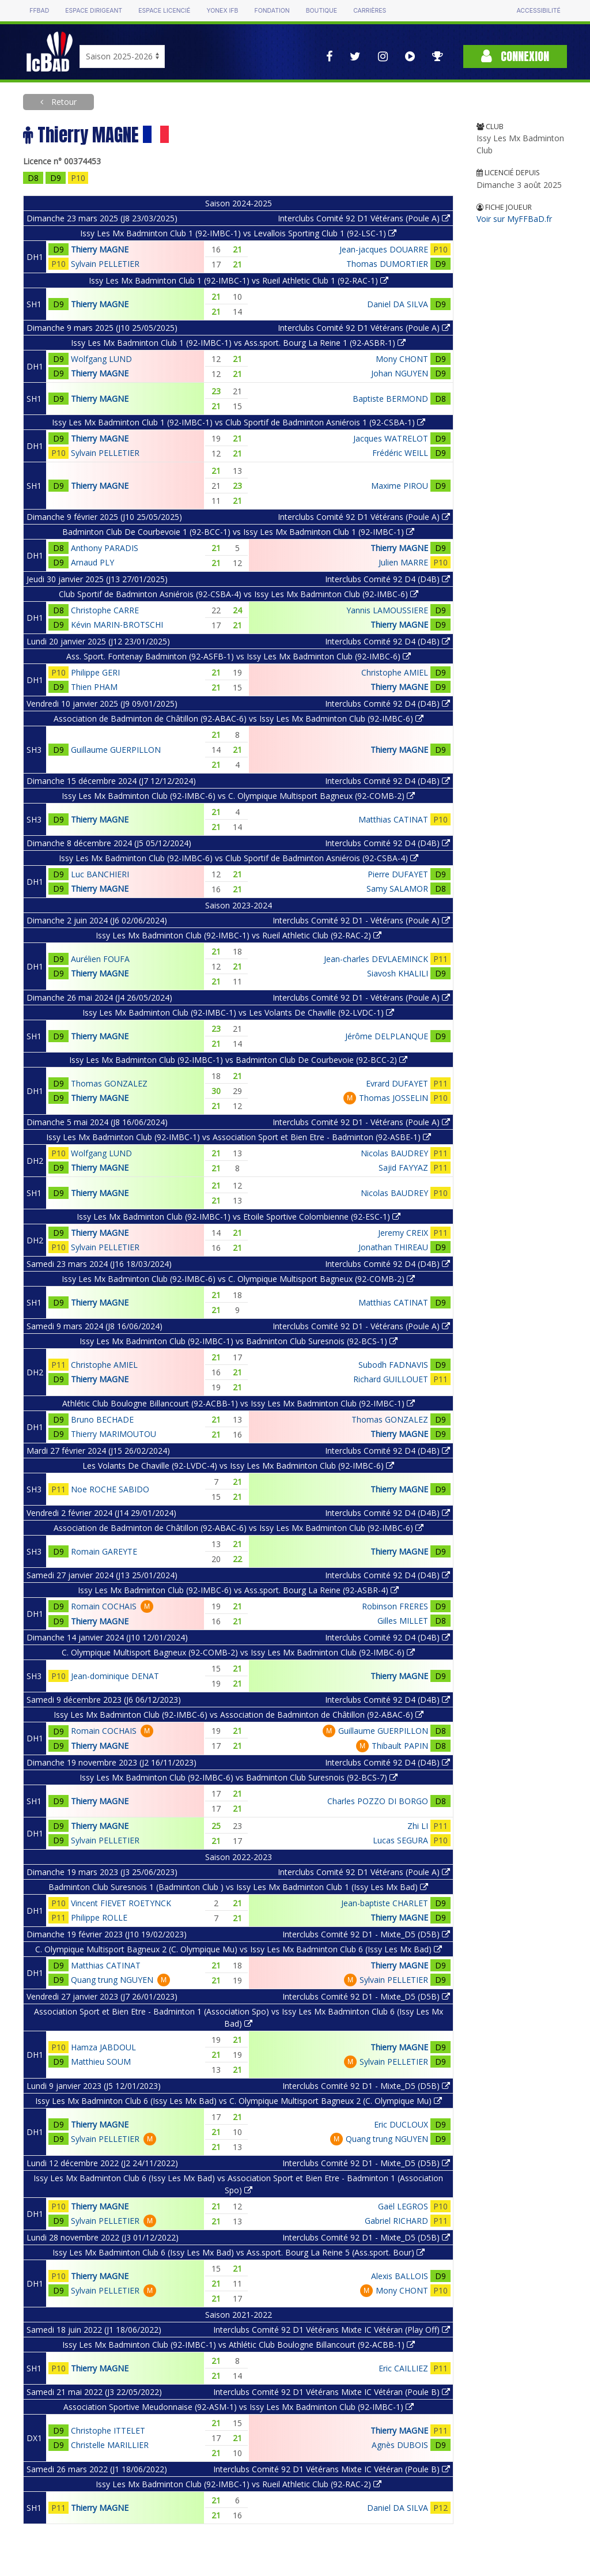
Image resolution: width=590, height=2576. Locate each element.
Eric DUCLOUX (401, 2124)
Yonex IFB (222, 10)
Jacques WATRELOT (390, 438)
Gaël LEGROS (403, 2206)
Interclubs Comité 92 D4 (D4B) (387, 579)
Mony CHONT (402, 358)
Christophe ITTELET (108, 2430)
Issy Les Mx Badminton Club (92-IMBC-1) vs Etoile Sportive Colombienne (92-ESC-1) (238, 1216)
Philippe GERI (95, 672)
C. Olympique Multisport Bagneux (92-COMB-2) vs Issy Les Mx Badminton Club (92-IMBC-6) (238, 1652)
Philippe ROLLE (99, 1917)
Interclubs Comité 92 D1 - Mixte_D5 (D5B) (366, 1934)
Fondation (271, 10)
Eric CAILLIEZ (403, 2368)
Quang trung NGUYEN (112, 1979)
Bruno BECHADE (102, 1419)
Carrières (369, 10)
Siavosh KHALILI (397, 973)
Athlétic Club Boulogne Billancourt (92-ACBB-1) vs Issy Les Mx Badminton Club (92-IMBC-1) (238, 1403)
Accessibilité (538, 10)
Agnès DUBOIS (400, 2444)
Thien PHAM (94, 686)
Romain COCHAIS (104, 1606)
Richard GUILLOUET (390, 1379)
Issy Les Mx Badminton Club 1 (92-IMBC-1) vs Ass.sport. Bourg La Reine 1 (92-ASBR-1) (238, 342)
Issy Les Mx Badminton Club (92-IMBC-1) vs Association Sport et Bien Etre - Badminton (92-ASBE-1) (238, 1137)
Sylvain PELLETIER (105, 263)
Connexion (515, 56)
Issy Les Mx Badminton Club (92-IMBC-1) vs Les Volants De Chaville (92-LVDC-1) (238, 1012)
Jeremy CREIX (403, 1232)
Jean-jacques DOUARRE (383, 249)
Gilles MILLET (402, 1620)
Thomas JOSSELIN (393, 1097)
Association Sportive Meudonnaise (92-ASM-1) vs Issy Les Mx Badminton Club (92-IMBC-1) (238, 2406)
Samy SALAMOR (397, 888)
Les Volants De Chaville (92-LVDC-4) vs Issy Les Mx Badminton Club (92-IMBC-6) (238, 1465)
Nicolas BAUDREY (394, 1153)
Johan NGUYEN (399, 373)
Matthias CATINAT (393, 819)
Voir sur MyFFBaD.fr (514, 218)
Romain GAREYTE (104, 1551)
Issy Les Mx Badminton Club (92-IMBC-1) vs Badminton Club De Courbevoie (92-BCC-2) (238, 1059)
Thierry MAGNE (99, 249)
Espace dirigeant (93, 10)
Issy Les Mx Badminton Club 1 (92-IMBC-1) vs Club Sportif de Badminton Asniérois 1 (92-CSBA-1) (238, 422)
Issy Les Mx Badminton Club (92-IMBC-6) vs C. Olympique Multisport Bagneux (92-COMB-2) (238, 795)
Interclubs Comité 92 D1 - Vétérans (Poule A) (361, 920)
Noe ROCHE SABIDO (110, 1489)
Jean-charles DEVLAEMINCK (376, 958)
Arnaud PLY (92, 562)
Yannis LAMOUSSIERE (387, 610)
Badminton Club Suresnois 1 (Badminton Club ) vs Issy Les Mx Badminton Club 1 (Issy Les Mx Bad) (238, 1886)
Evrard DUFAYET (397, 1083)
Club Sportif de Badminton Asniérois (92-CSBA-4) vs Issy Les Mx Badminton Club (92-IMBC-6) (238, 594)
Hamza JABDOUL (103, 2047)
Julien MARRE (403, 562)
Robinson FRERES (395, 1606)
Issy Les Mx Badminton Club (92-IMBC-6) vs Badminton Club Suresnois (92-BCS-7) (239, 1777)
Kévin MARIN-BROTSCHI (117, 624)
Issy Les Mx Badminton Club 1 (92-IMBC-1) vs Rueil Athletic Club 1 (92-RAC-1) (238, 280)
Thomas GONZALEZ (109, 1083)
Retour (63, 101)
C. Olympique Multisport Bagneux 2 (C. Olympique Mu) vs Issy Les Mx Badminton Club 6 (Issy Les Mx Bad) (238, 1949)
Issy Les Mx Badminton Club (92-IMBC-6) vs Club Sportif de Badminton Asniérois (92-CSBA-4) (238, 858)
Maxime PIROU (399, 485)
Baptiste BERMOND (390, 398)
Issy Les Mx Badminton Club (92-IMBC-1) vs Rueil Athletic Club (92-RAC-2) (238, 935)
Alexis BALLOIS (399, 2275)
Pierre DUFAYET (398, 874)
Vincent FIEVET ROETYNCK (121, 1903)
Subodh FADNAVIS (393, 1364)
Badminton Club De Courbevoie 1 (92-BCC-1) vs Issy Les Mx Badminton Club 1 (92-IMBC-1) (238, 531)
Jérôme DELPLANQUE (386, 1036)
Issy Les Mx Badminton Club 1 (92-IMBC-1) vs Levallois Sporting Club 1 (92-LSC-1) (238, 233)
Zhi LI (417, 1825)
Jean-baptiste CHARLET (384, 1903)
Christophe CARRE (105, 610)
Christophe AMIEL (394, 672)
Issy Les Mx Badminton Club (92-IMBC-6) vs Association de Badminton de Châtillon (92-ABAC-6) (238, 1714)
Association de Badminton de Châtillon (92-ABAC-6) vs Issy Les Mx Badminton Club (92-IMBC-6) (238, 718)
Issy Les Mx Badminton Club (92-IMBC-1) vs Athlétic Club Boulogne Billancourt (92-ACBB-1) (238, 2344)
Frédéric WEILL (400, 452)
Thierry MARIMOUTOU (113, 1433)
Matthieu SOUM (101, 2061)
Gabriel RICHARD (396, 2220)
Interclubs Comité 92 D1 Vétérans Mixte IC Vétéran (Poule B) (331, 2391)
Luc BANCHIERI (100, 874)
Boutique (321, 10)
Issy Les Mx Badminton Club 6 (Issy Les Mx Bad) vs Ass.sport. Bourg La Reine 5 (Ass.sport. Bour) (238, 2252)
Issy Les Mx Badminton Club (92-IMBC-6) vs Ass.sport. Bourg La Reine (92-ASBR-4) (238, 1590)
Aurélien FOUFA (100, 958)
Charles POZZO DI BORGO (377, 1801)
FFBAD (39, 10)
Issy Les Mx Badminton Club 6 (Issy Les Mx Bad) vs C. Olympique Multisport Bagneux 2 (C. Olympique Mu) (238, 2100)
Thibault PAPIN (400, 1745)
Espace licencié (164, 10)
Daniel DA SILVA (397, 304)
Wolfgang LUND (101, 358)
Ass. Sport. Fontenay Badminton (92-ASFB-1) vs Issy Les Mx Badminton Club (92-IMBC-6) (238, 656)
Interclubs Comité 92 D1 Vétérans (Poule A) (364, 218)
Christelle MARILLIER (110, 2444)
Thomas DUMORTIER (387, 263)
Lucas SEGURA (400, 1840)
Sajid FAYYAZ (403, 1167)
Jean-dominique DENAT (115, 1675)
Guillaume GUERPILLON (116, 749)
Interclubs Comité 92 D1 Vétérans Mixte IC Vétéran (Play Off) (331, 2329)
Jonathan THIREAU (393, 1247)
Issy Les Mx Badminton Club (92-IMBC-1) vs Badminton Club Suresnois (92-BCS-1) (239, 1341)
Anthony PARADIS (104, 547)
